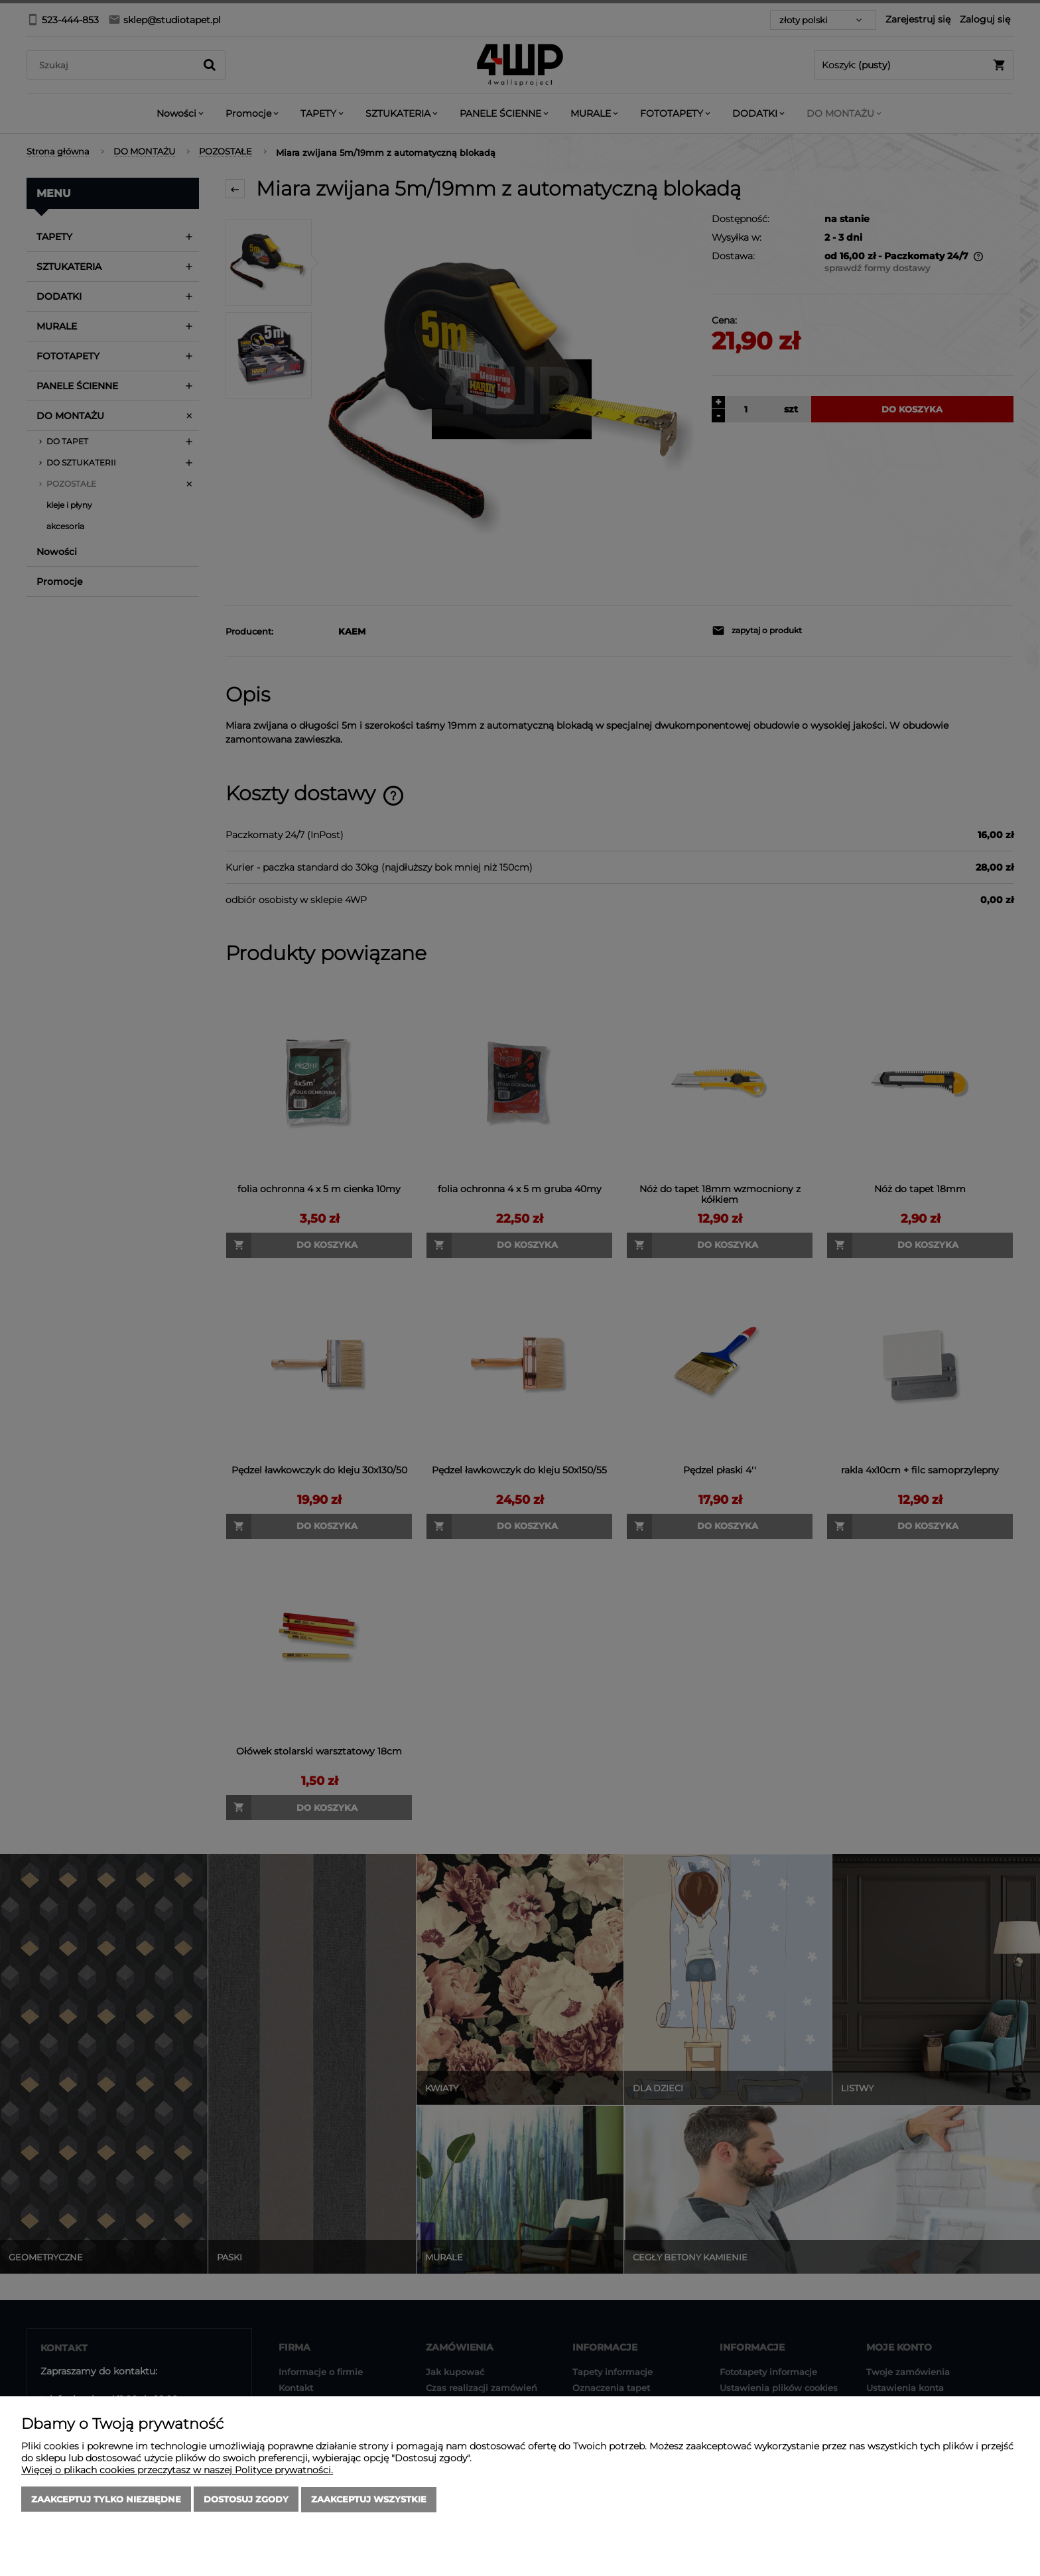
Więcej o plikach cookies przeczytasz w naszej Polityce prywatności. (177, 2471)
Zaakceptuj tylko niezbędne (106, 2499)
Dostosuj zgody (246, 2499)
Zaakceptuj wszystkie (368, 2499)
